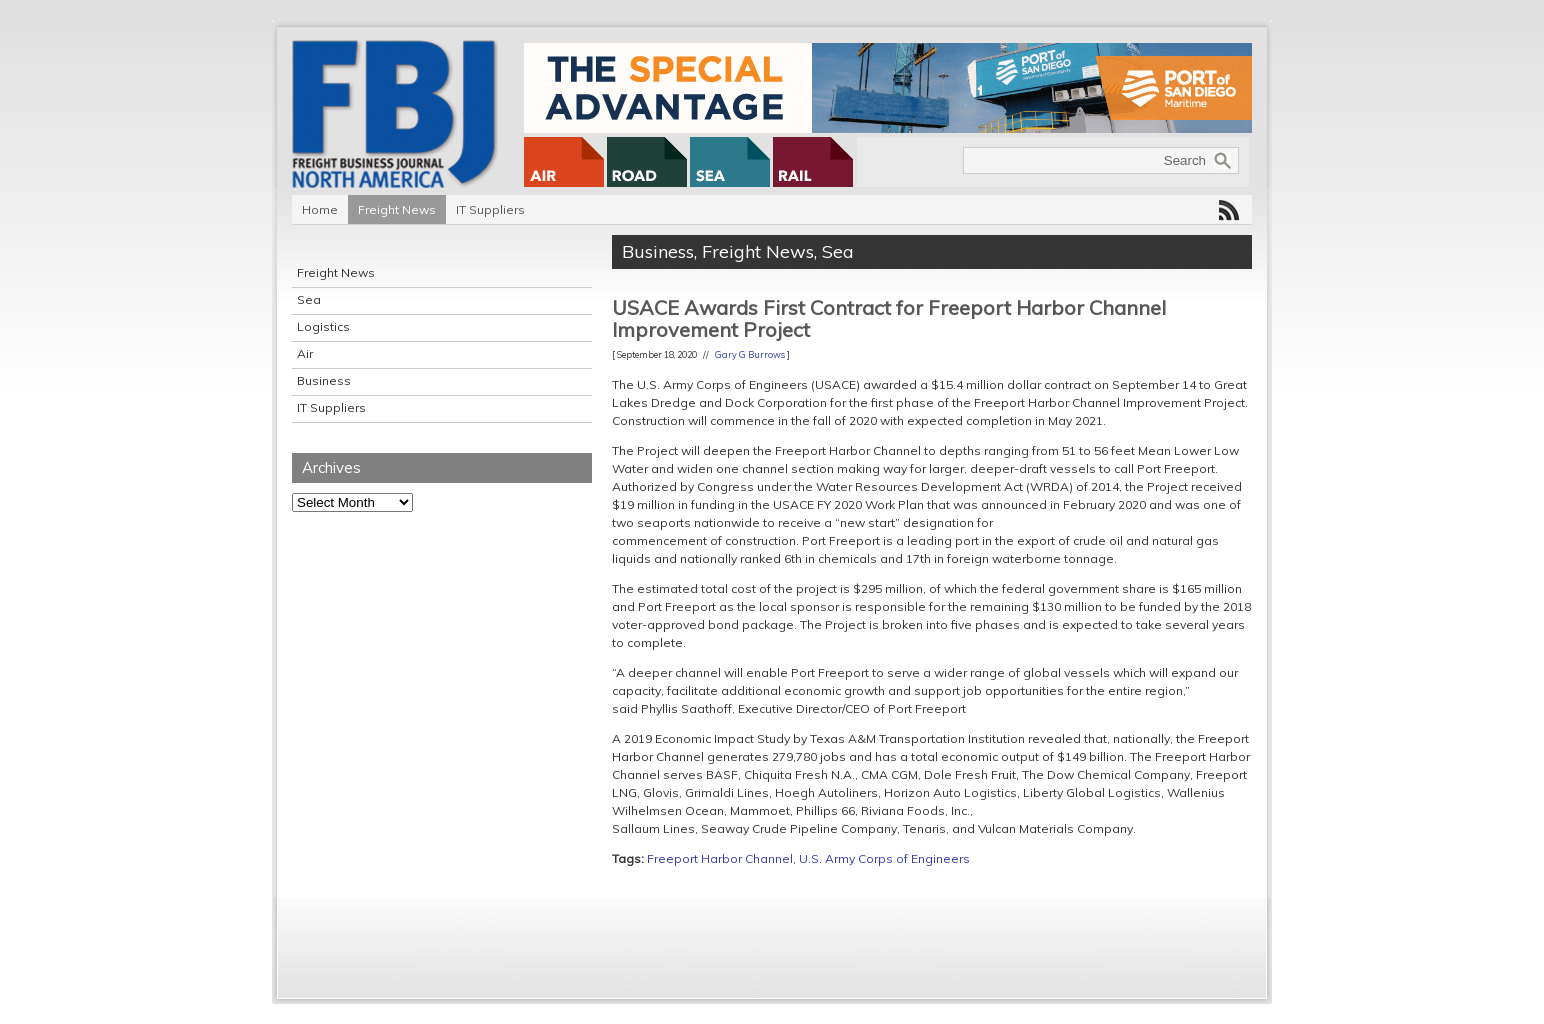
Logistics (323, 326)
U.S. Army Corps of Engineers (884, 858)
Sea (309, 299)
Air (305, 353)
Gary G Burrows (750, 354)
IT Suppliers (490, 209)
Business (324, 380)
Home (320, 209)
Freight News (397, 209)
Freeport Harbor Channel (720, 858)
